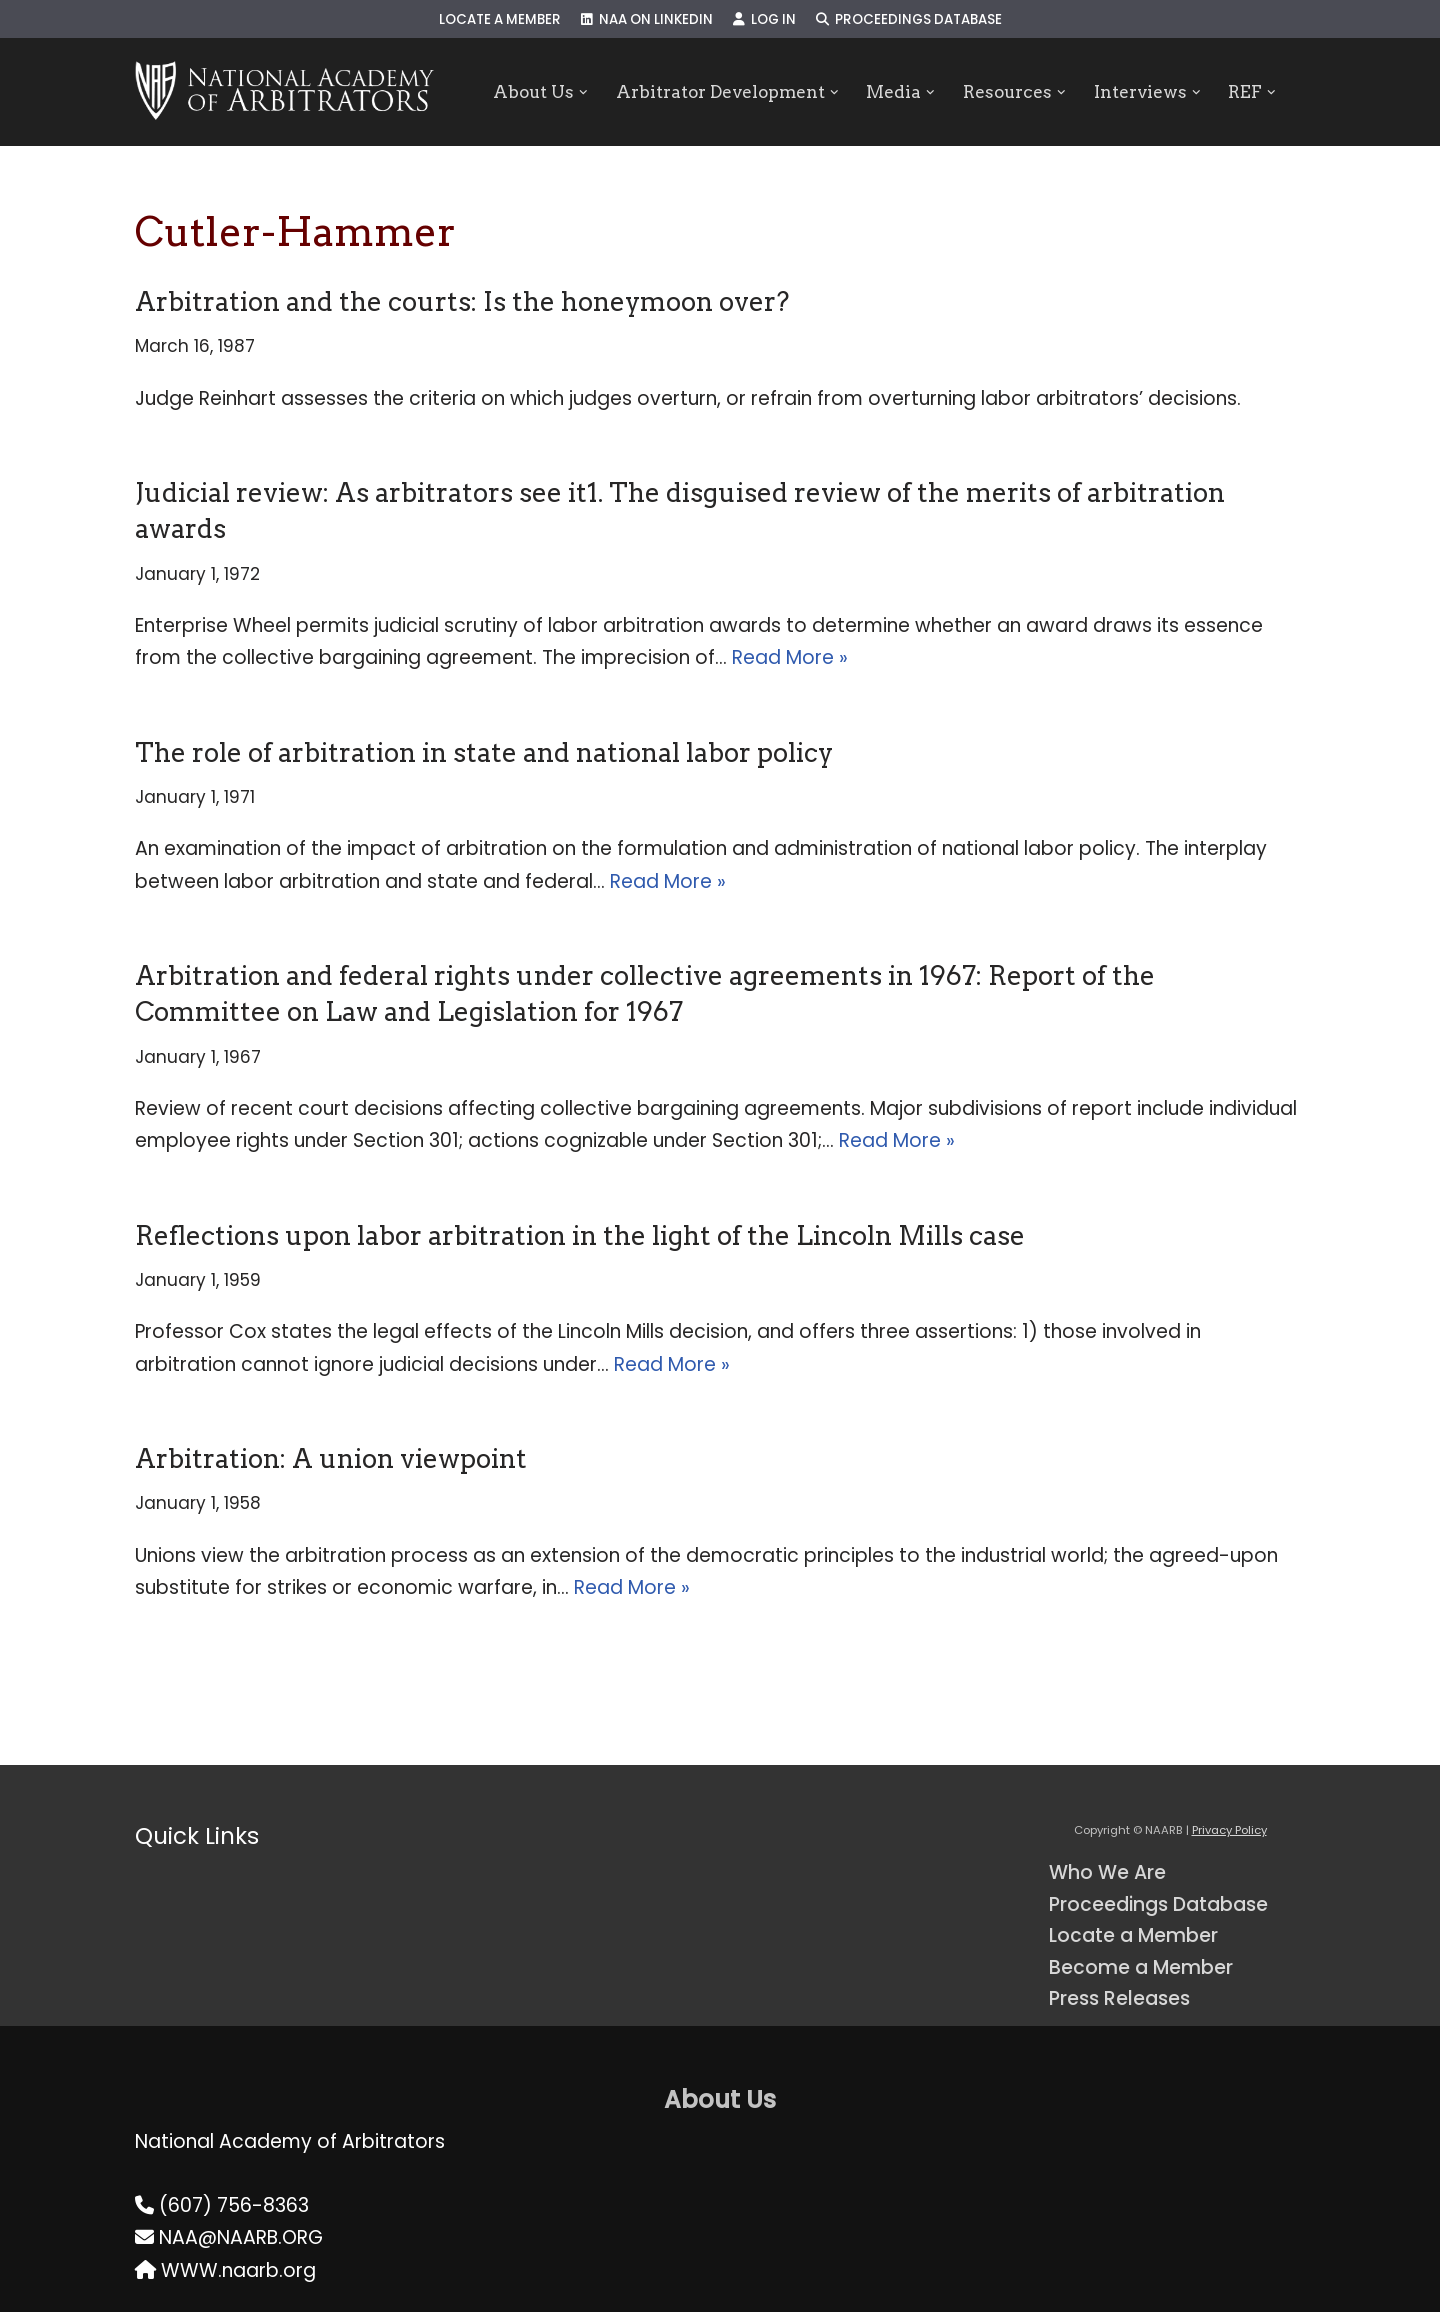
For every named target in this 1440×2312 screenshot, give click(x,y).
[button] (583, 92)
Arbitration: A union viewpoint (331, 1458)
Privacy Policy (1229, 1830)
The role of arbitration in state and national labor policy (484, 752)
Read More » (790, 657)
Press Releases (1119, 1998)
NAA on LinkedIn (647, 19)
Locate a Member (500, 19)
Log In (764, 19)
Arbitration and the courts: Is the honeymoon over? (462, 301)
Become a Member (1141, 1967)
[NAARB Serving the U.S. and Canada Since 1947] (284, 92)
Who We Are (1107, 1872)
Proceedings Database (909, 19)
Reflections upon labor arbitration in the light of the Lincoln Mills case (580, 1235)
